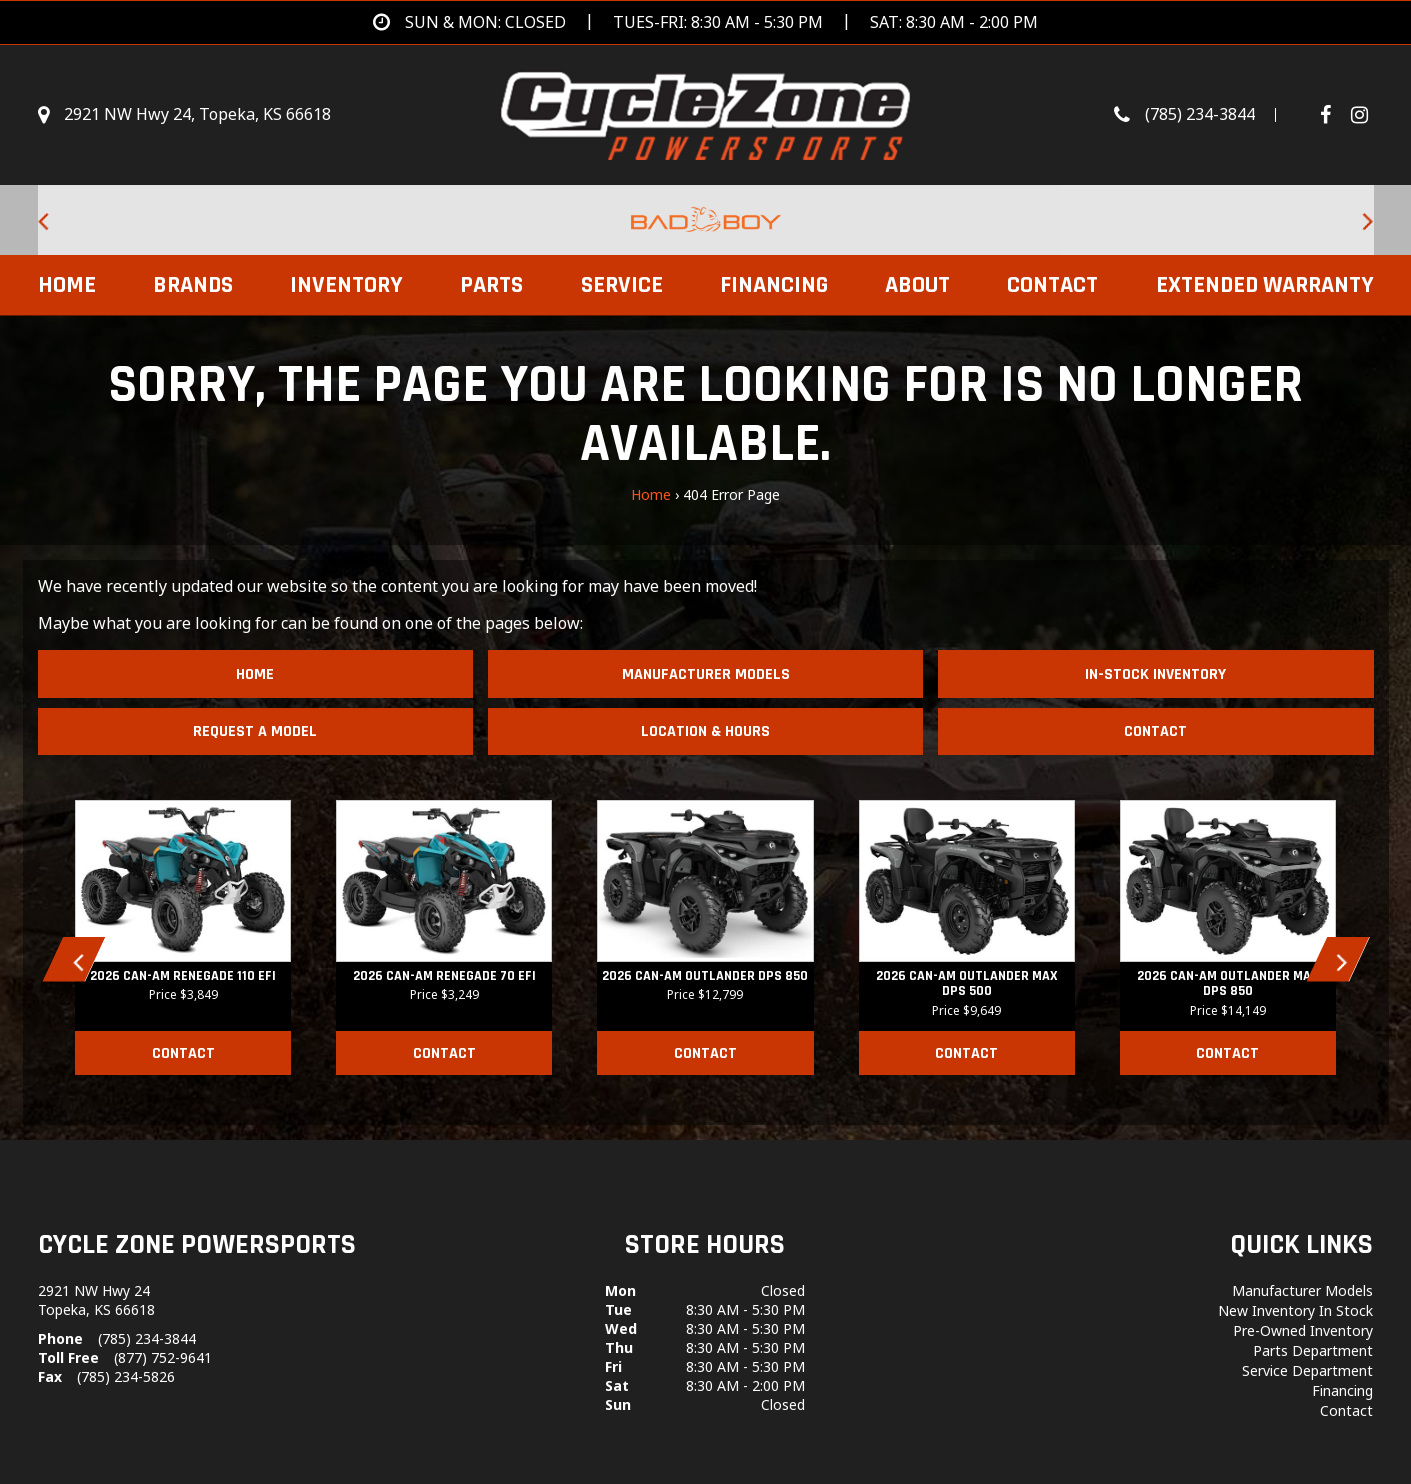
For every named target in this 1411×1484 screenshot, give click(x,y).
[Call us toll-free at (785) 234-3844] (1205, 115)
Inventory (346, 285)
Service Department (1307, 1370)
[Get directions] (705, 22)
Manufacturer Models (706, 674)
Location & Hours (705, 731)
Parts (491, 285)
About (917, 285)
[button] (73, 959)
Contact (1052, 285)
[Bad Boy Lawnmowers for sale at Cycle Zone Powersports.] (706, 220)
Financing (774, 285)
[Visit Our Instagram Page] (1359, 115)
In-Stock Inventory (1155, 674)
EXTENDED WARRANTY (1265, 285)
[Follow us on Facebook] (1333, 115)
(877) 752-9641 (163, 1357)
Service (622, 285)
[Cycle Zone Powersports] (705, 113)
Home (67, 285)
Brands (193, 285)
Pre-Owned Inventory (1303, 1330)
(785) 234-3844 (147, 1338)
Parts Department (1313, 1350)
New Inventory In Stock (1295, 1310)
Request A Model (255, 731)
